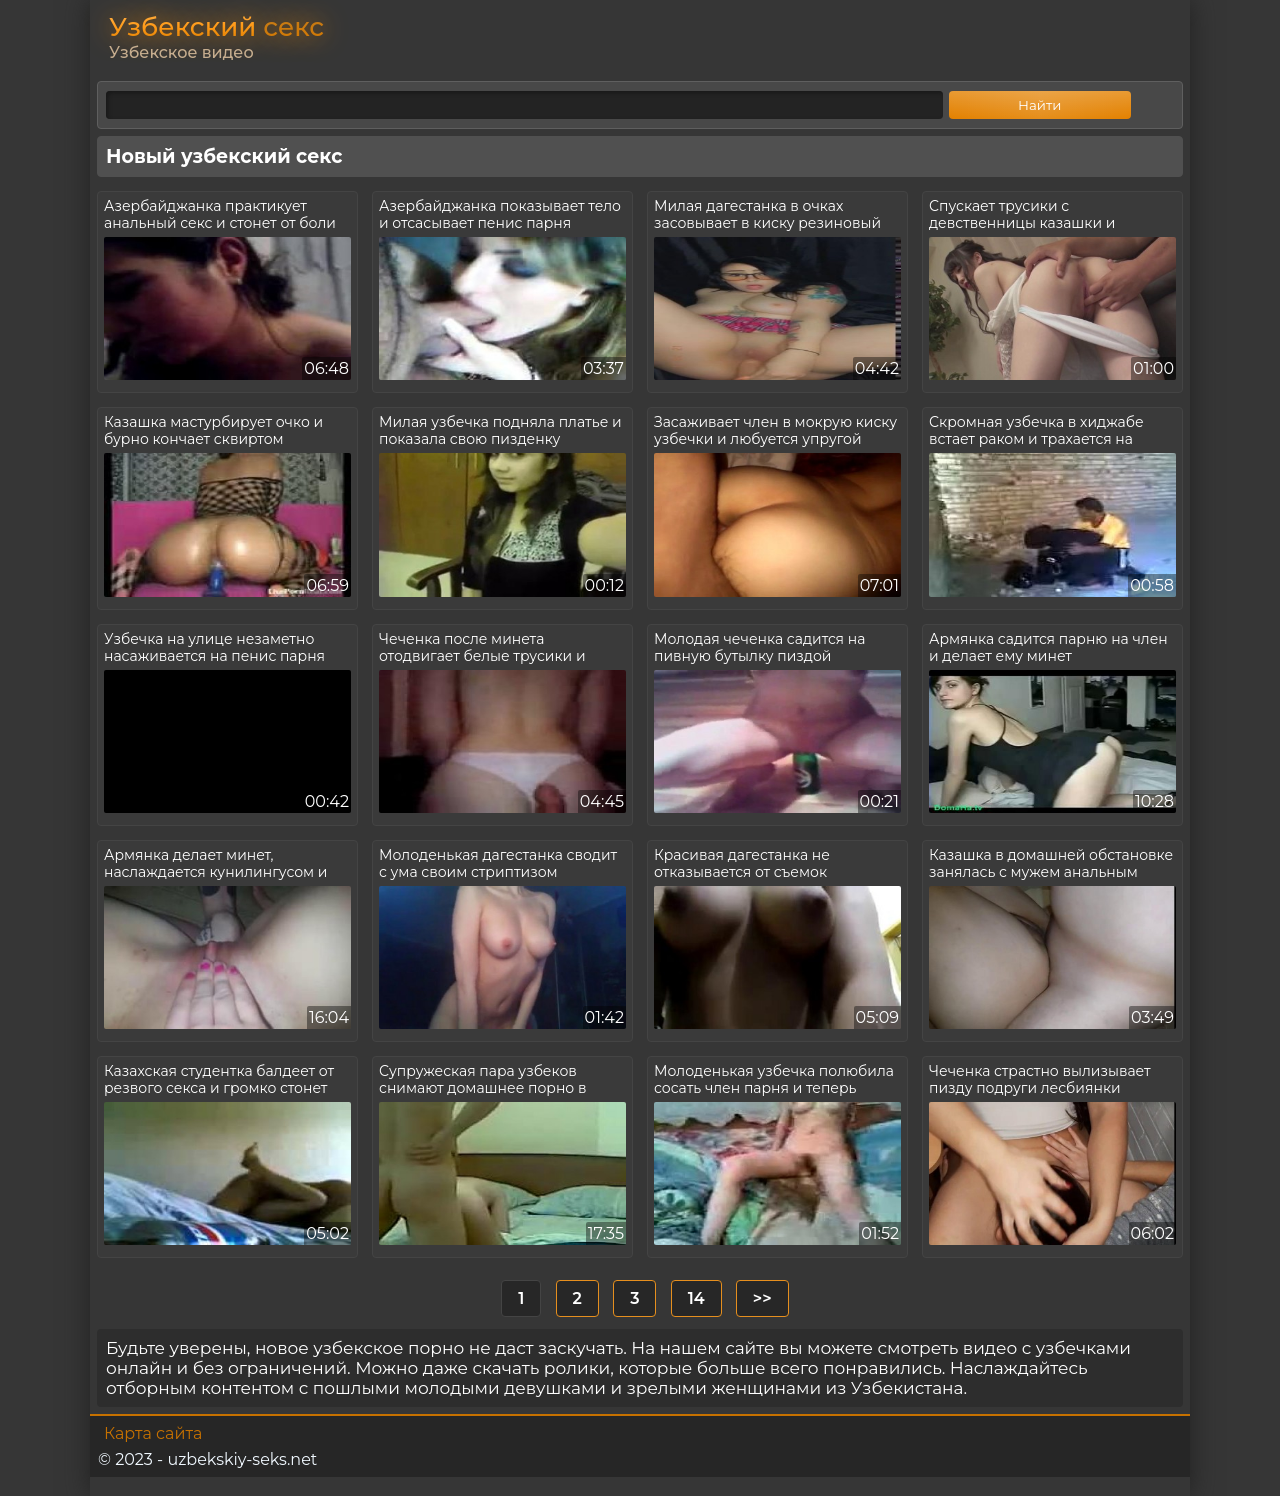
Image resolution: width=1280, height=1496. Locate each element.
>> (762, 1298)
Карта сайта (153, 1433)
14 (696, 1298)
